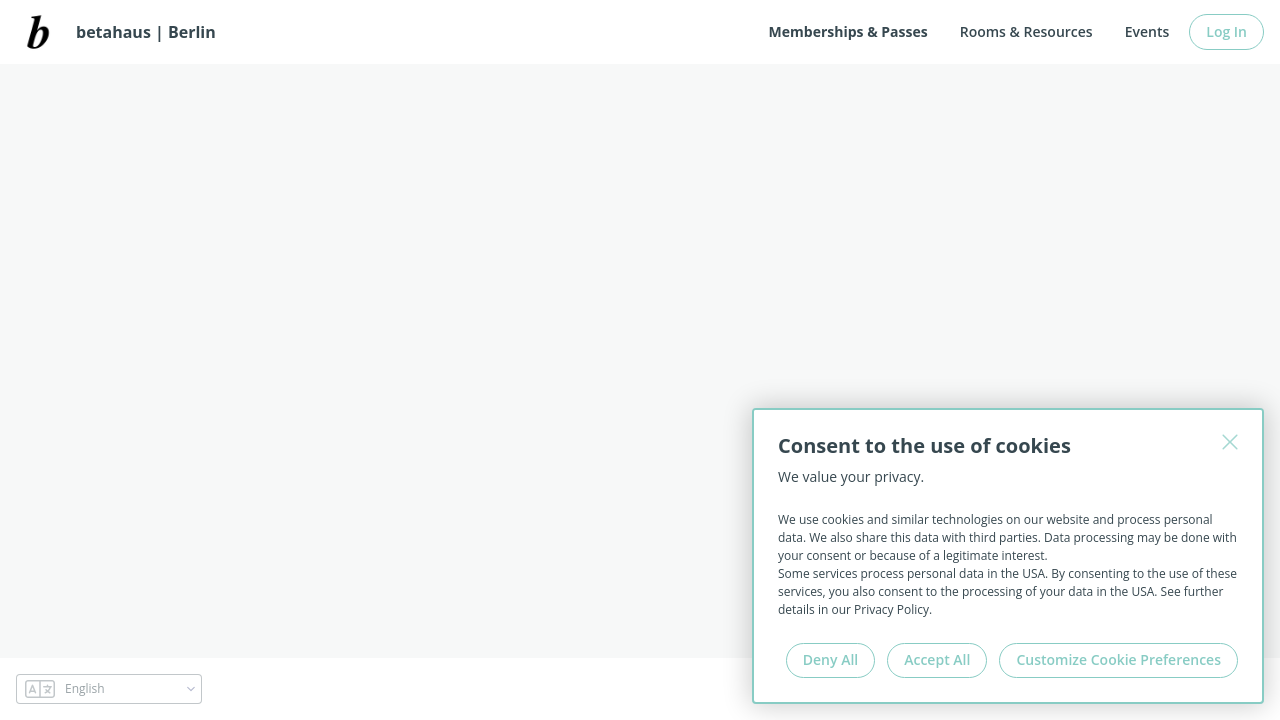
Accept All (937, 659)
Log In (1226, 31)
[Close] (1230, 442)
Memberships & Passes (848, 31)
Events (1147, 31)
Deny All (830, 659)
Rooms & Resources (1026, 31)
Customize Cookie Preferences (1118, 659)
